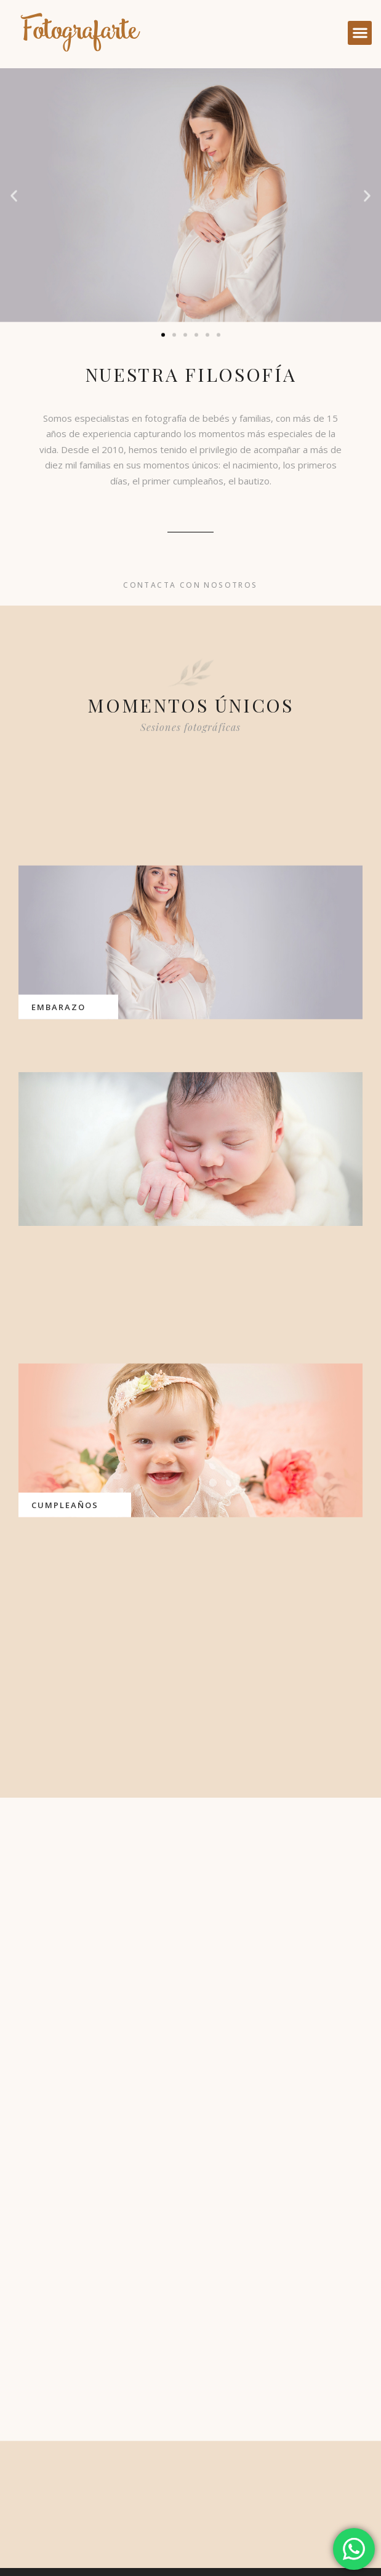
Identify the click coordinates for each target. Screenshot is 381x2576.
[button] (360, 33)
